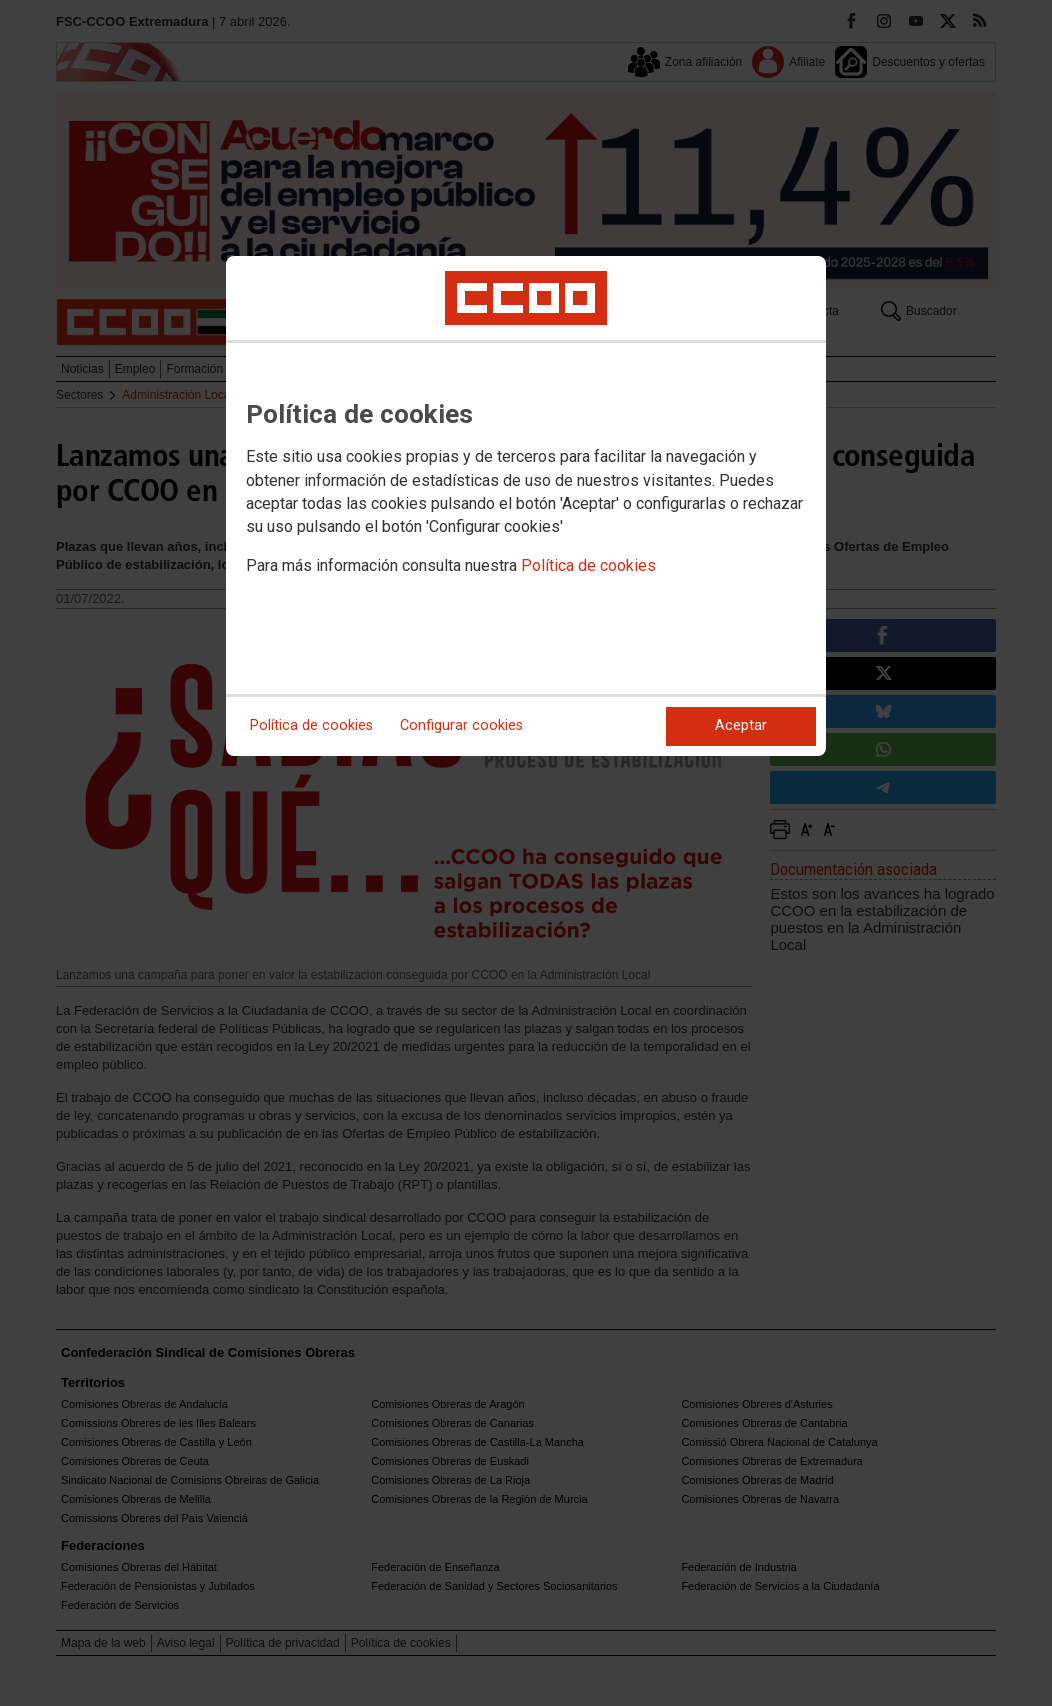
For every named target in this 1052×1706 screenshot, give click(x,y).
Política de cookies (588, 565)
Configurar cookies (461, 725)
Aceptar (741, 725)
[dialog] (526, 506)
